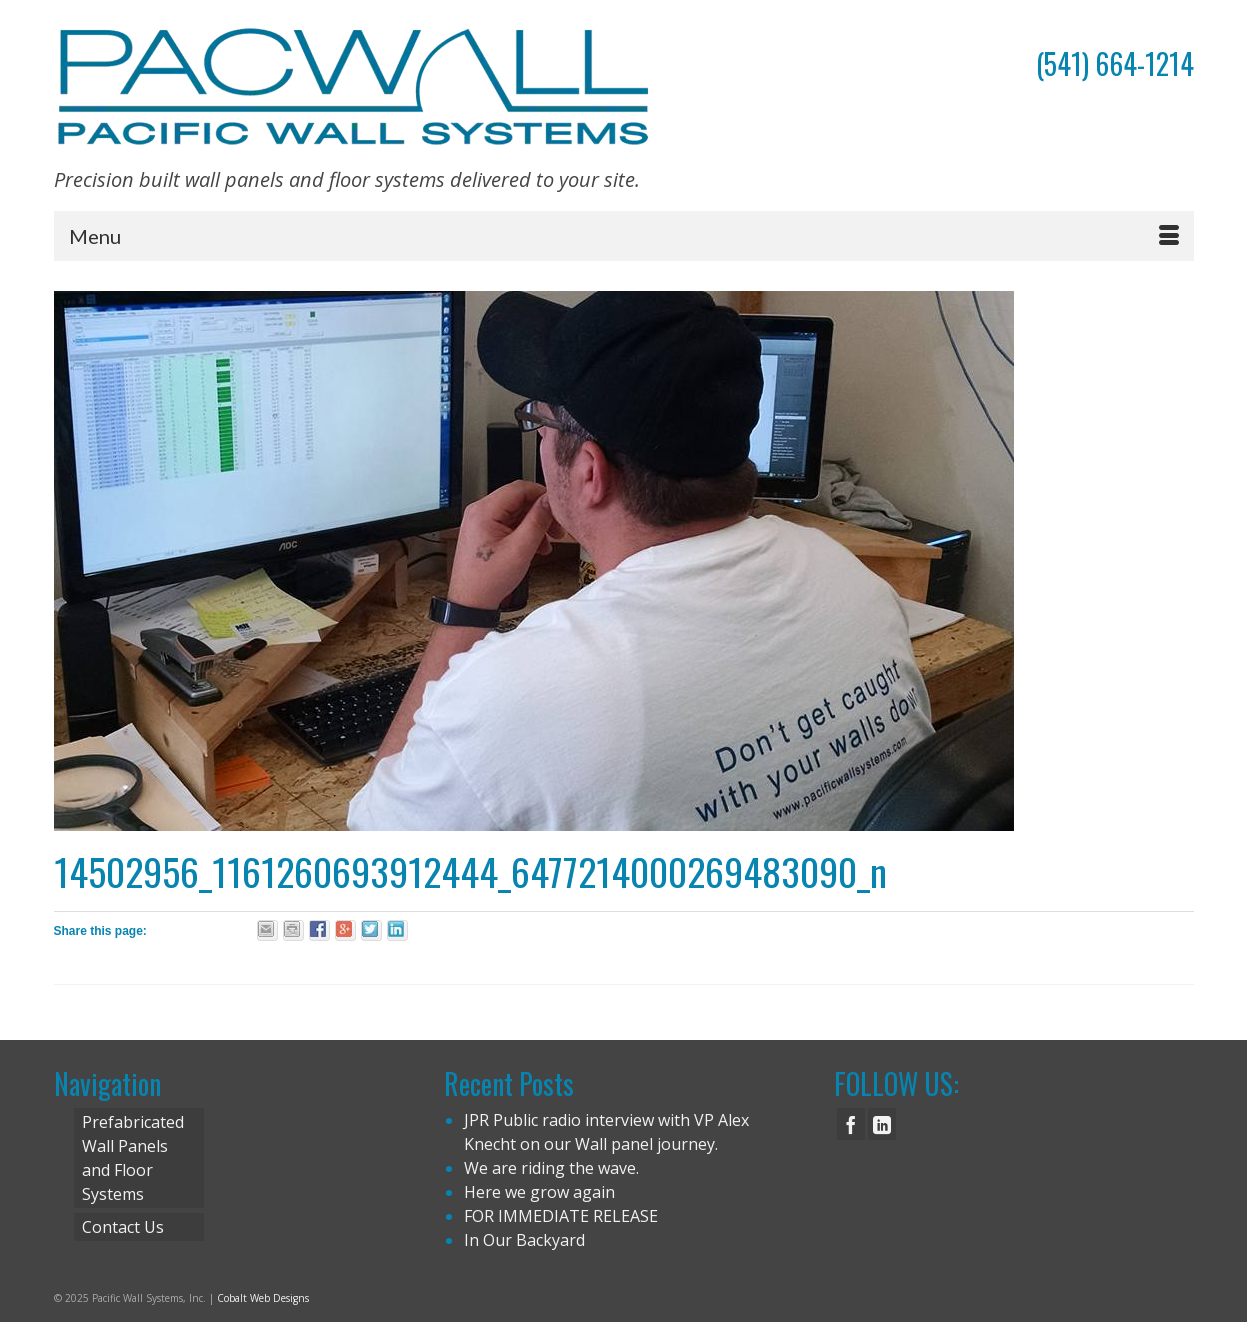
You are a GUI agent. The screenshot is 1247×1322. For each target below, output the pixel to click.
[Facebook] (851, 1124)
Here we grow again (539, 1192)
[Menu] (624, 236)
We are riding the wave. (551, 1168)
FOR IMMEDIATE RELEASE (561, 1216)
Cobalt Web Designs (263, 1298)
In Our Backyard (524, 1240)
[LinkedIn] (882, 1124)
